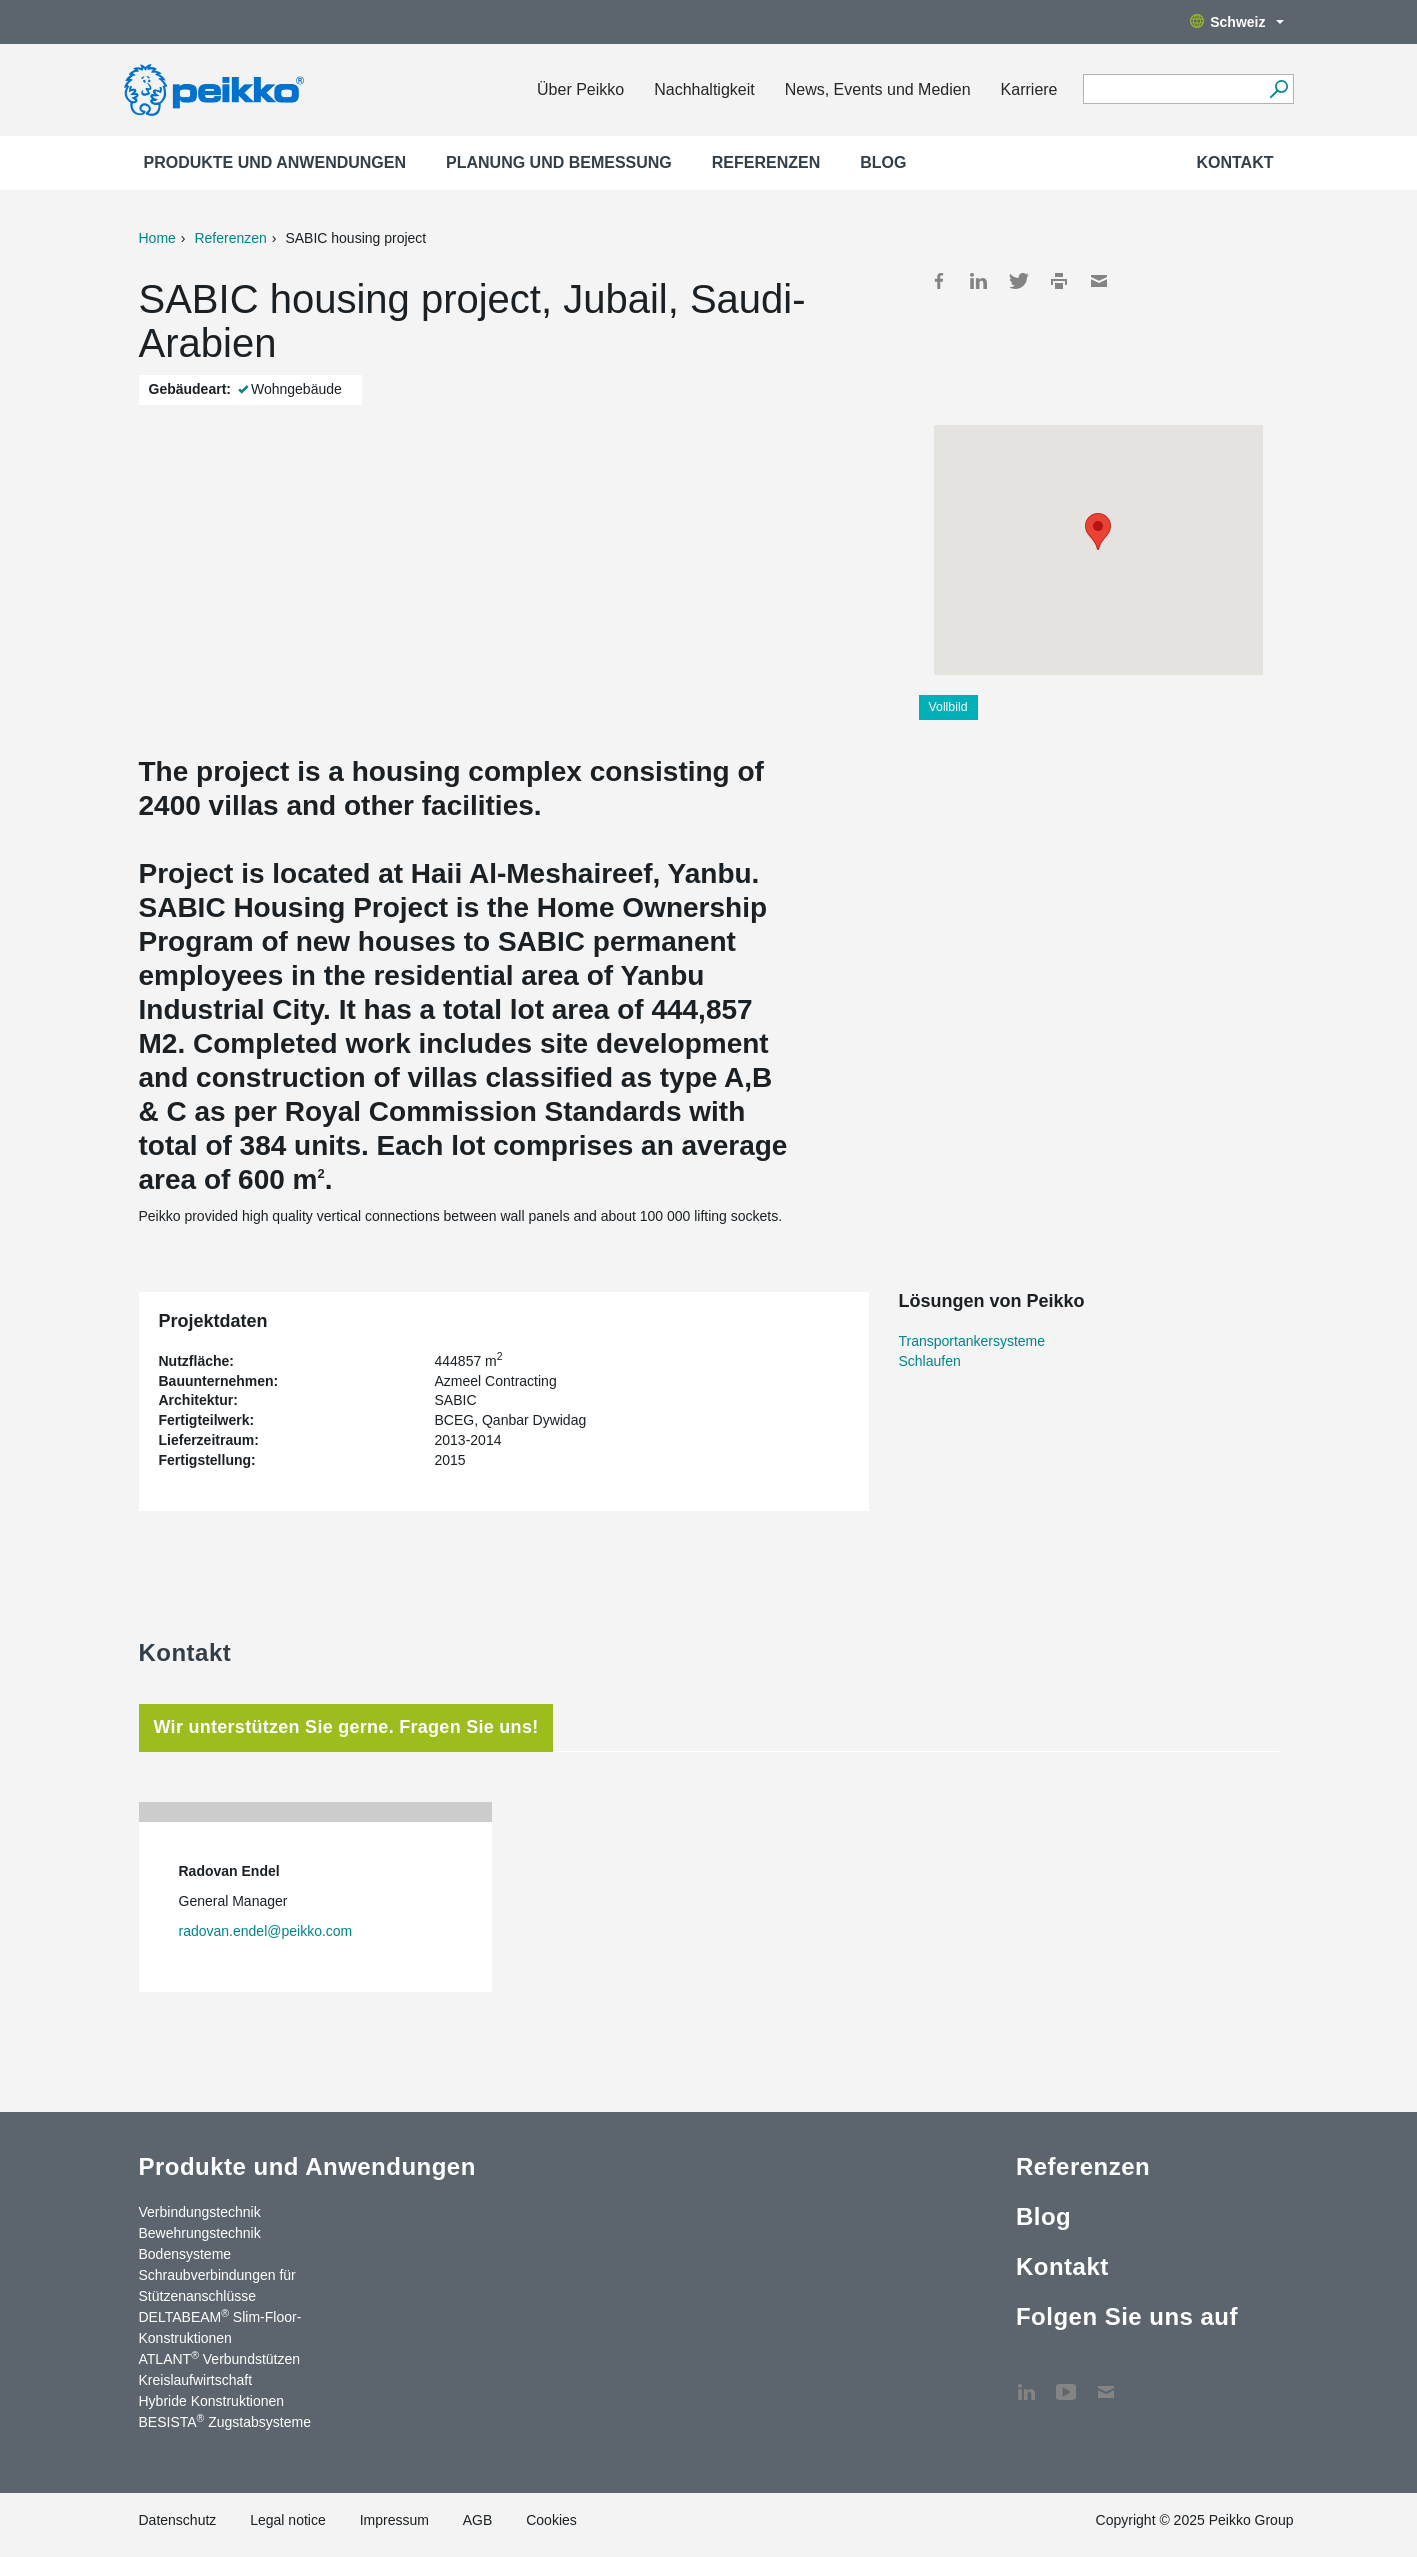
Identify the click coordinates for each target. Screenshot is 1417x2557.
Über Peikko (580, 89)
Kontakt (1234, 162)
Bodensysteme (185, 2254)
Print (1059, 281)
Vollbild (948, 707)
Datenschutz (178, 2520)
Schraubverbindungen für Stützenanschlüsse (217, 2285)
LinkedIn (979, 281)
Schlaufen (930, 1361)
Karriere (1029, 89)
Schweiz (1236, 22)
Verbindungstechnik (200, 2212)
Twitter (1019, 281)
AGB (478, 2520)
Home (157, 238)
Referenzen (766, 162)
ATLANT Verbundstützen (220, 2358)
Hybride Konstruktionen (212, 2401)
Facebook (939, 281)
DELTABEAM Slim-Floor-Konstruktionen (220, 2326)
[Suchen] (1279, 89)
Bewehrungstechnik (200, 2233)
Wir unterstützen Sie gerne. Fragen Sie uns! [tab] (346, 1727)
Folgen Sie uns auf (1127, 2316)
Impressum (394, 2520)
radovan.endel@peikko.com (266, 1931)
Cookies (551, 2520)
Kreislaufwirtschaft (196, 2380)
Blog (883, 162)
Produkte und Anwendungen (275, 162)
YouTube (1066, 2382)
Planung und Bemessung (559, 162)
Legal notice (288, 2520)
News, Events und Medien (878, 89)
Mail (1099, 281)
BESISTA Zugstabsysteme (225, 2421)
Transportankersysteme (972, 1341)
